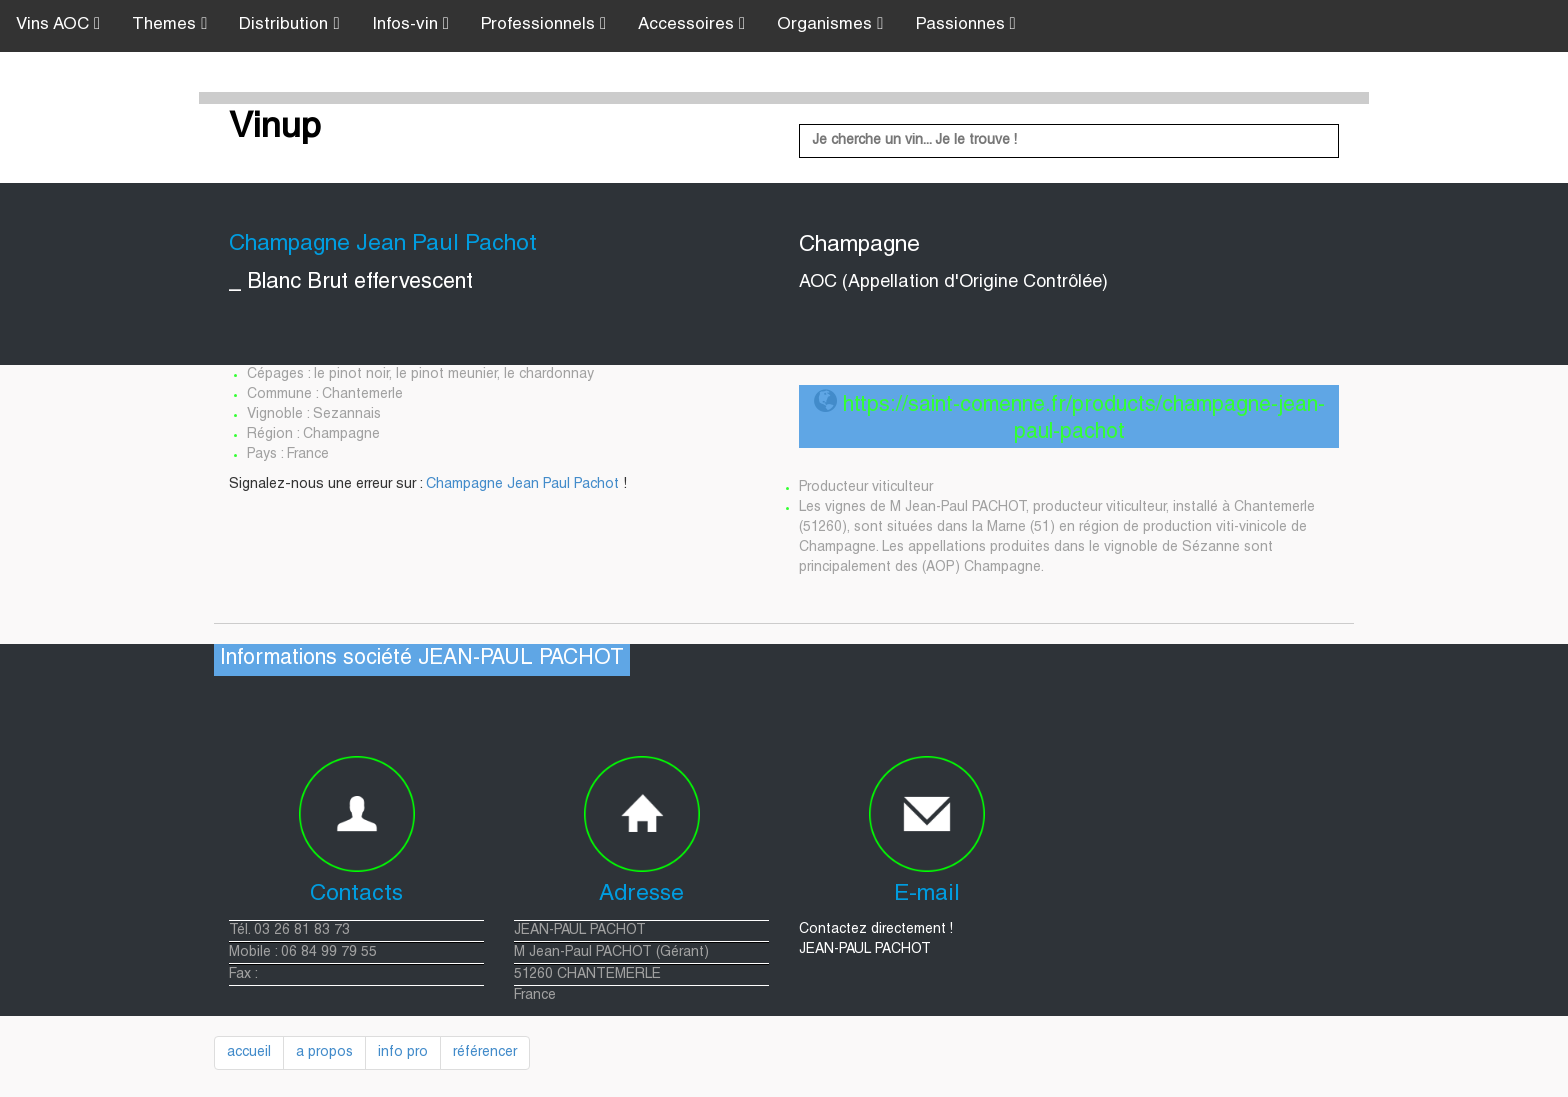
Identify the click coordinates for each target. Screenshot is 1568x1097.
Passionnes (966, 24)
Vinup (275, 129)
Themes (169, 24)
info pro (403, 1053)
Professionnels (543, 24)
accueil (249, 1053)
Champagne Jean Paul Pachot (522, 485)
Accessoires (691, 24)
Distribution (289, 24)
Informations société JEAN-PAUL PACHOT (422, 659)
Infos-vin (410, 24)
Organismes (830, 24)
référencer (485, 1053)
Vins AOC (58, 24)
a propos (324, 1053)
